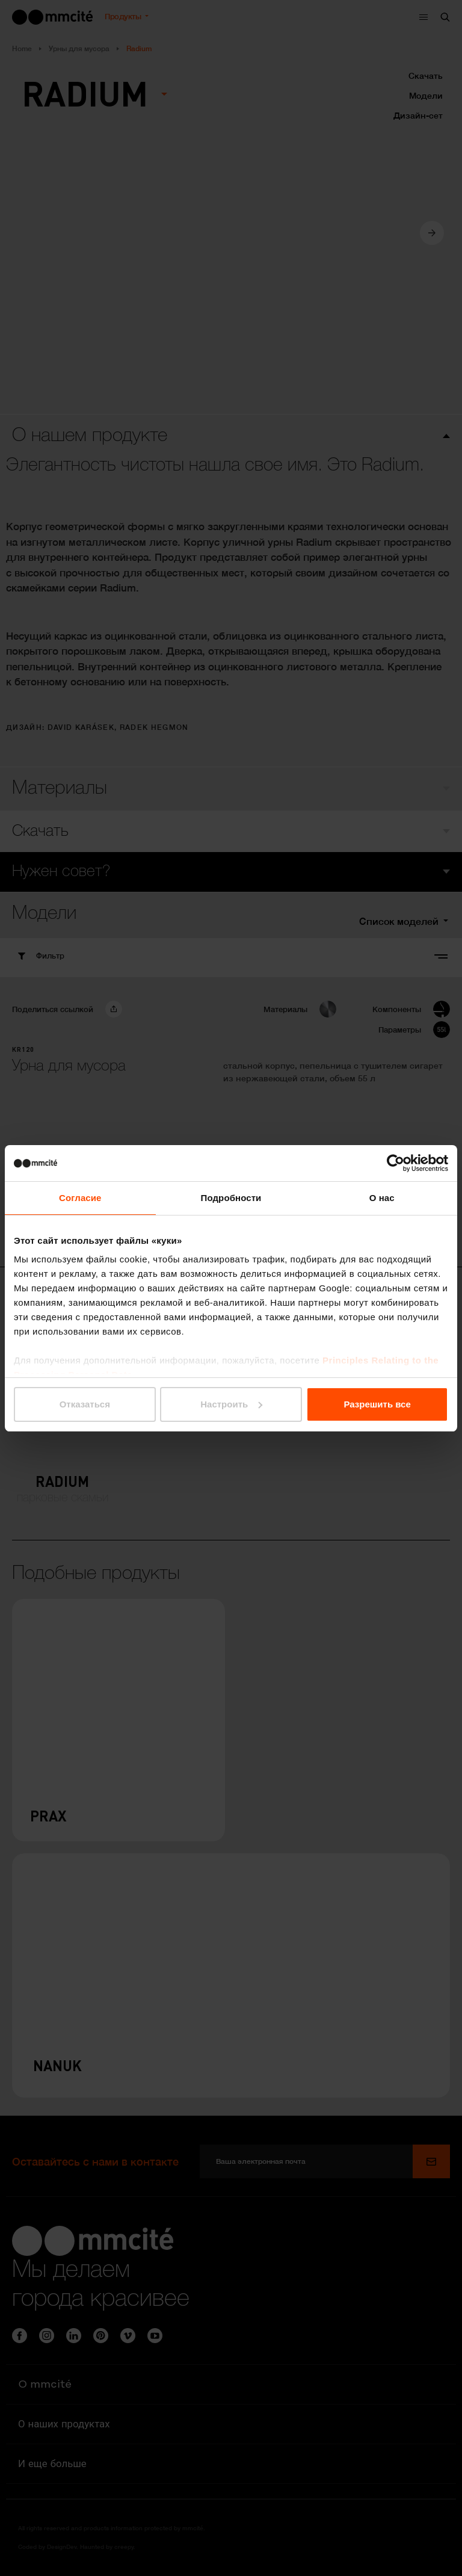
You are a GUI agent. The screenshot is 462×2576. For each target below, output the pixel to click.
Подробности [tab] (231, 1198)
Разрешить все (377, 1404)
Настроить (231, 1404)
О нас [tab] (382, 1198)
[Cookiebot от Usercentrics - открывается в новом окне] (395, 1163)
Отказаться (85, 1404)
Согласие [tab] (80, 1198)
